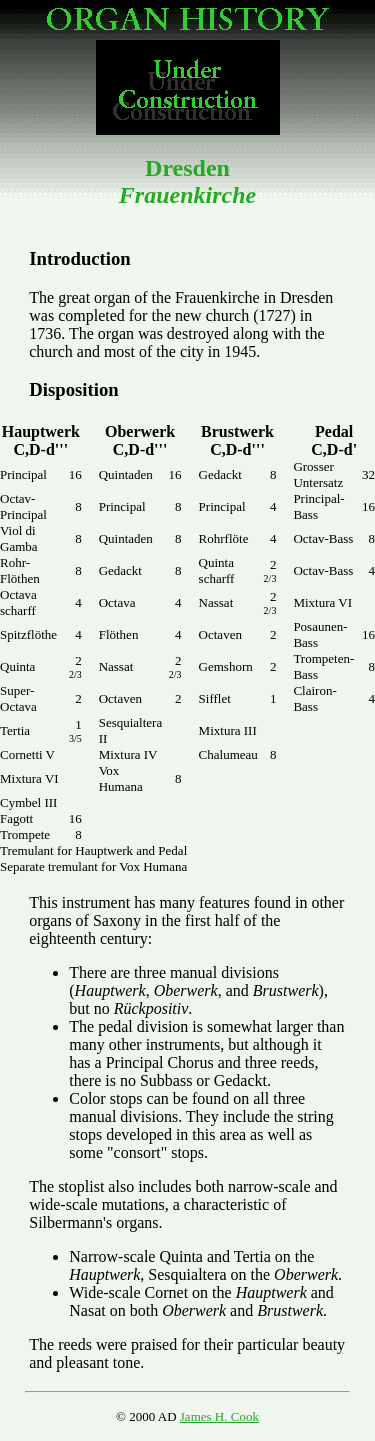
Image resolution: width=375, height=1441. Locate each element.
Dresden (187, 181)
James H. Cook (219, 1416)
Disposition (73, 389)
